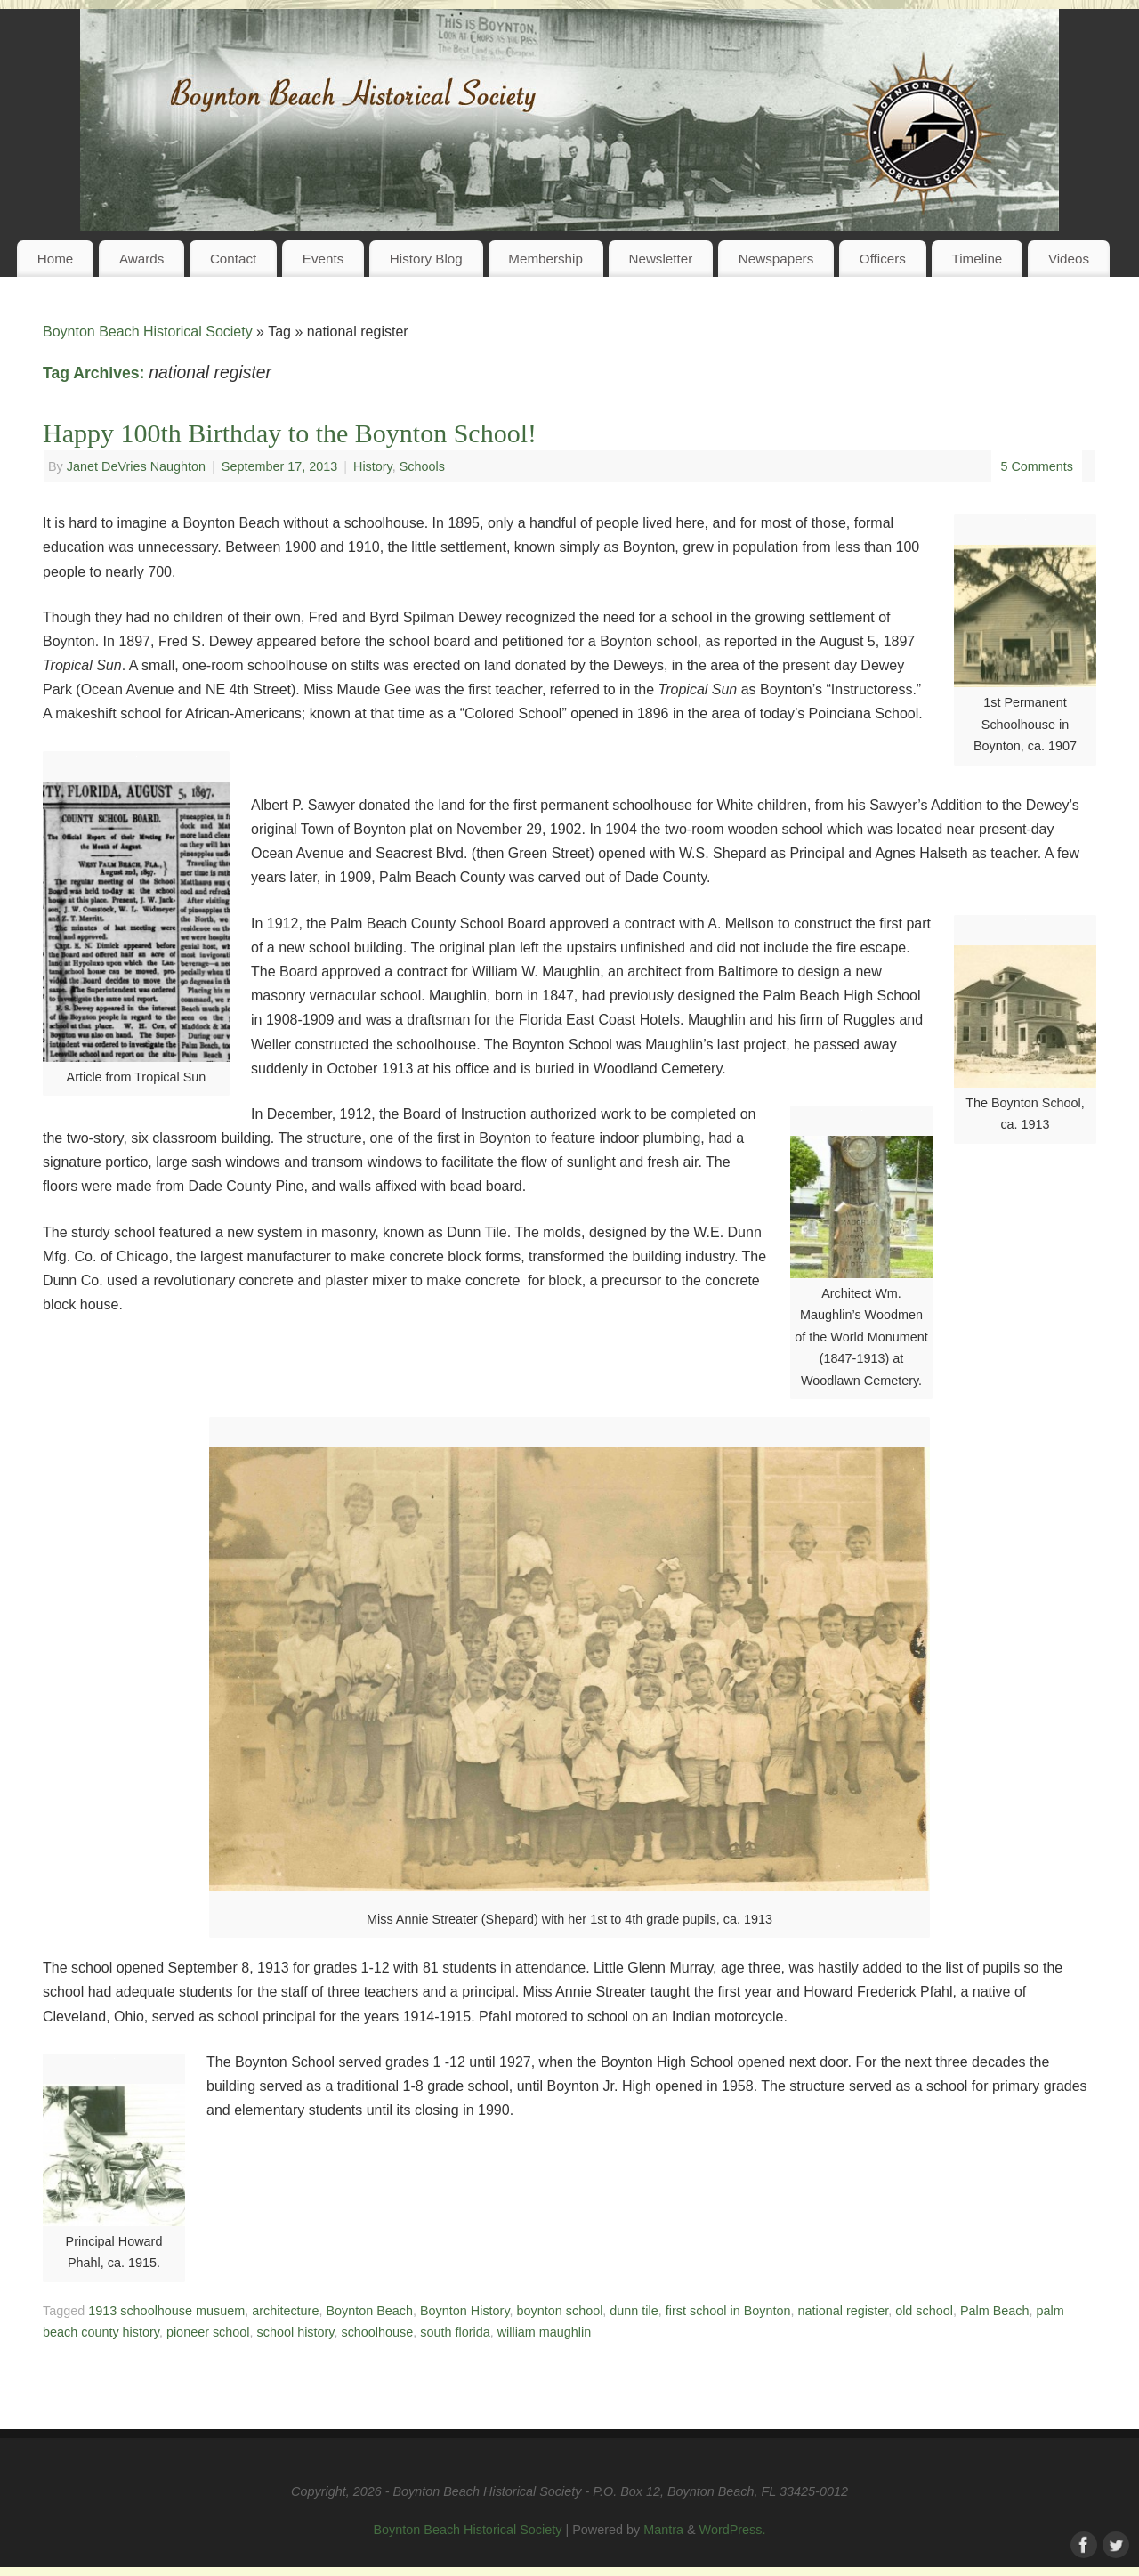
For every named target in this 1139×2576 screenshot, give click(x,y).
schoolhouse (377, 2332)
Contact (233, 258)
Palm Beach (995, 2311)
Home (55, 258)
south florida (454, 2332)
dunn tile (634, 2311)
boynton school (560, 2311)
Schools (422, 466)
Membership (545, 258)
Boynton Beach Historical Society (148, 331)
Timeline (976, 258)
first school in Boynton (728, 2311)
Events (323, 258)
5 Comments (1036, 466)
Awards (141, 258)
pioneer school (208, 2332)
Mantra (663, 2530)
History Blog (426, 258)
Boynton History (465, 2311)
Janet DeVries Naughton (136, 466)
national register (843, 2311)
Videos (1068, 258)
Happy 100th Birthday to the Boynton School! (290, 433)
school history (296, 2332)
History (372, 466)
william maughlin (544, 2332)
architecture (285, 2311)
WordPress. (732, 2530)
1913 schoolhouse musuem (166, 2311)
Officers (883, 258)
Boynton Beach (369, 2311)
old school (924, 2311)
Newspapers (776, 258)
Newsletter (660, 258)
